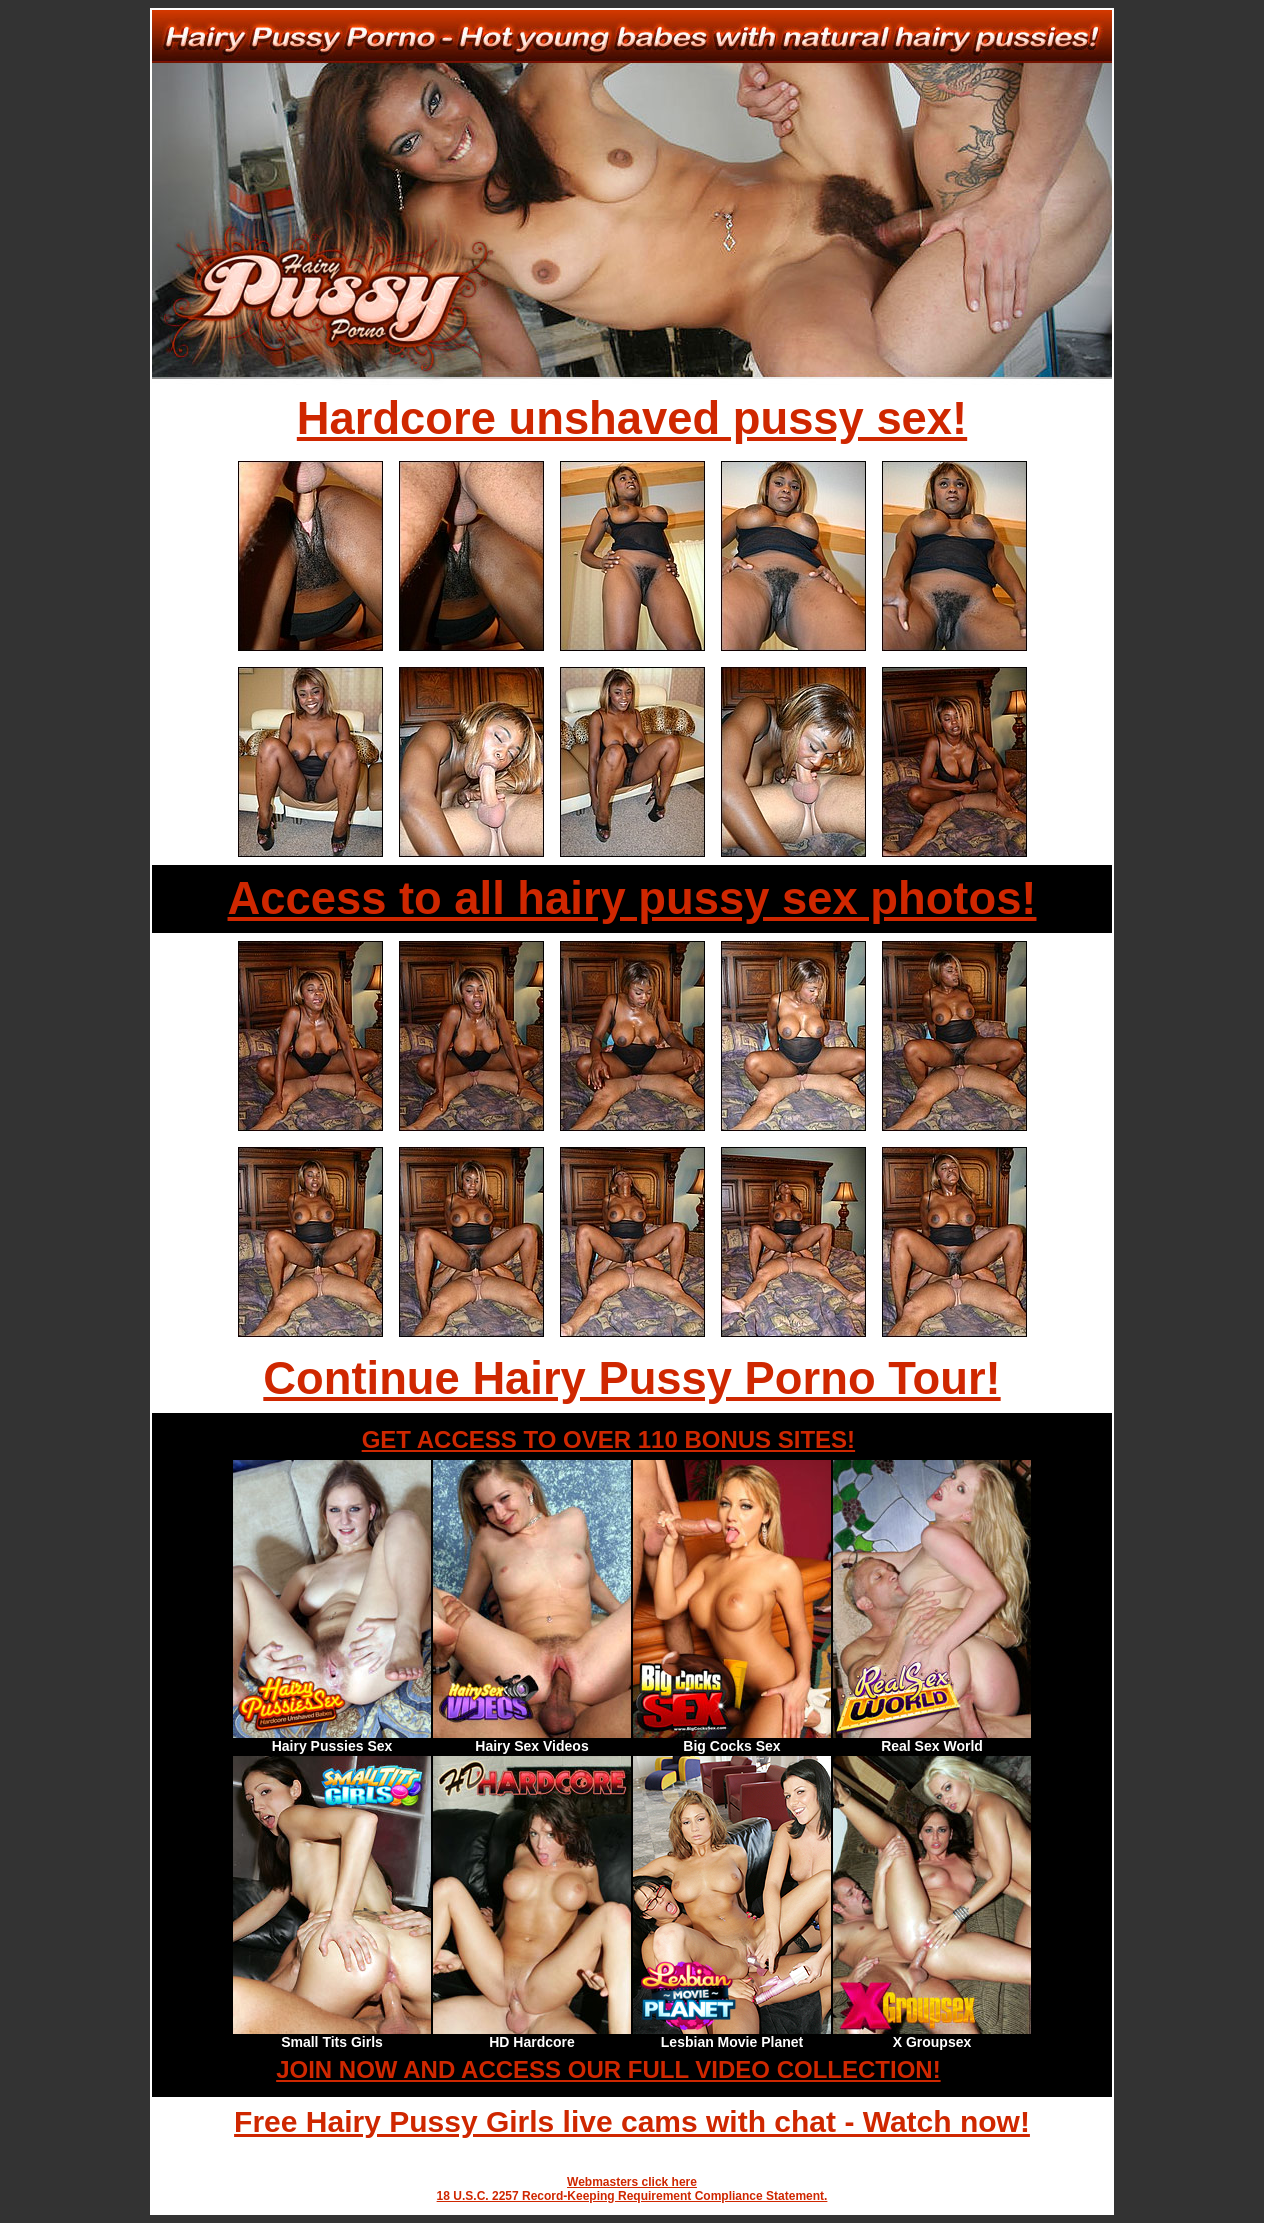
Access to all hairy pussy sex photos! (632, 898)
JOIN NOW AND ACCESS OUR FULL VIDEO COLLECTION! (608, 2069)
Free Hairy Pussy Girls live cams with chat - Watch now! (632, 2121)
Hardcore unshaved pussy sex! (632, 418)
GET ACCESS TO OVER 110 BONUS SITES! (608, 1439)
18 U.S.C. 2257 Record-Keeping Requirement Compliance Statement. (632, 2196)
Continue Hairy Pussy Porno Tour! (631, 1378)
